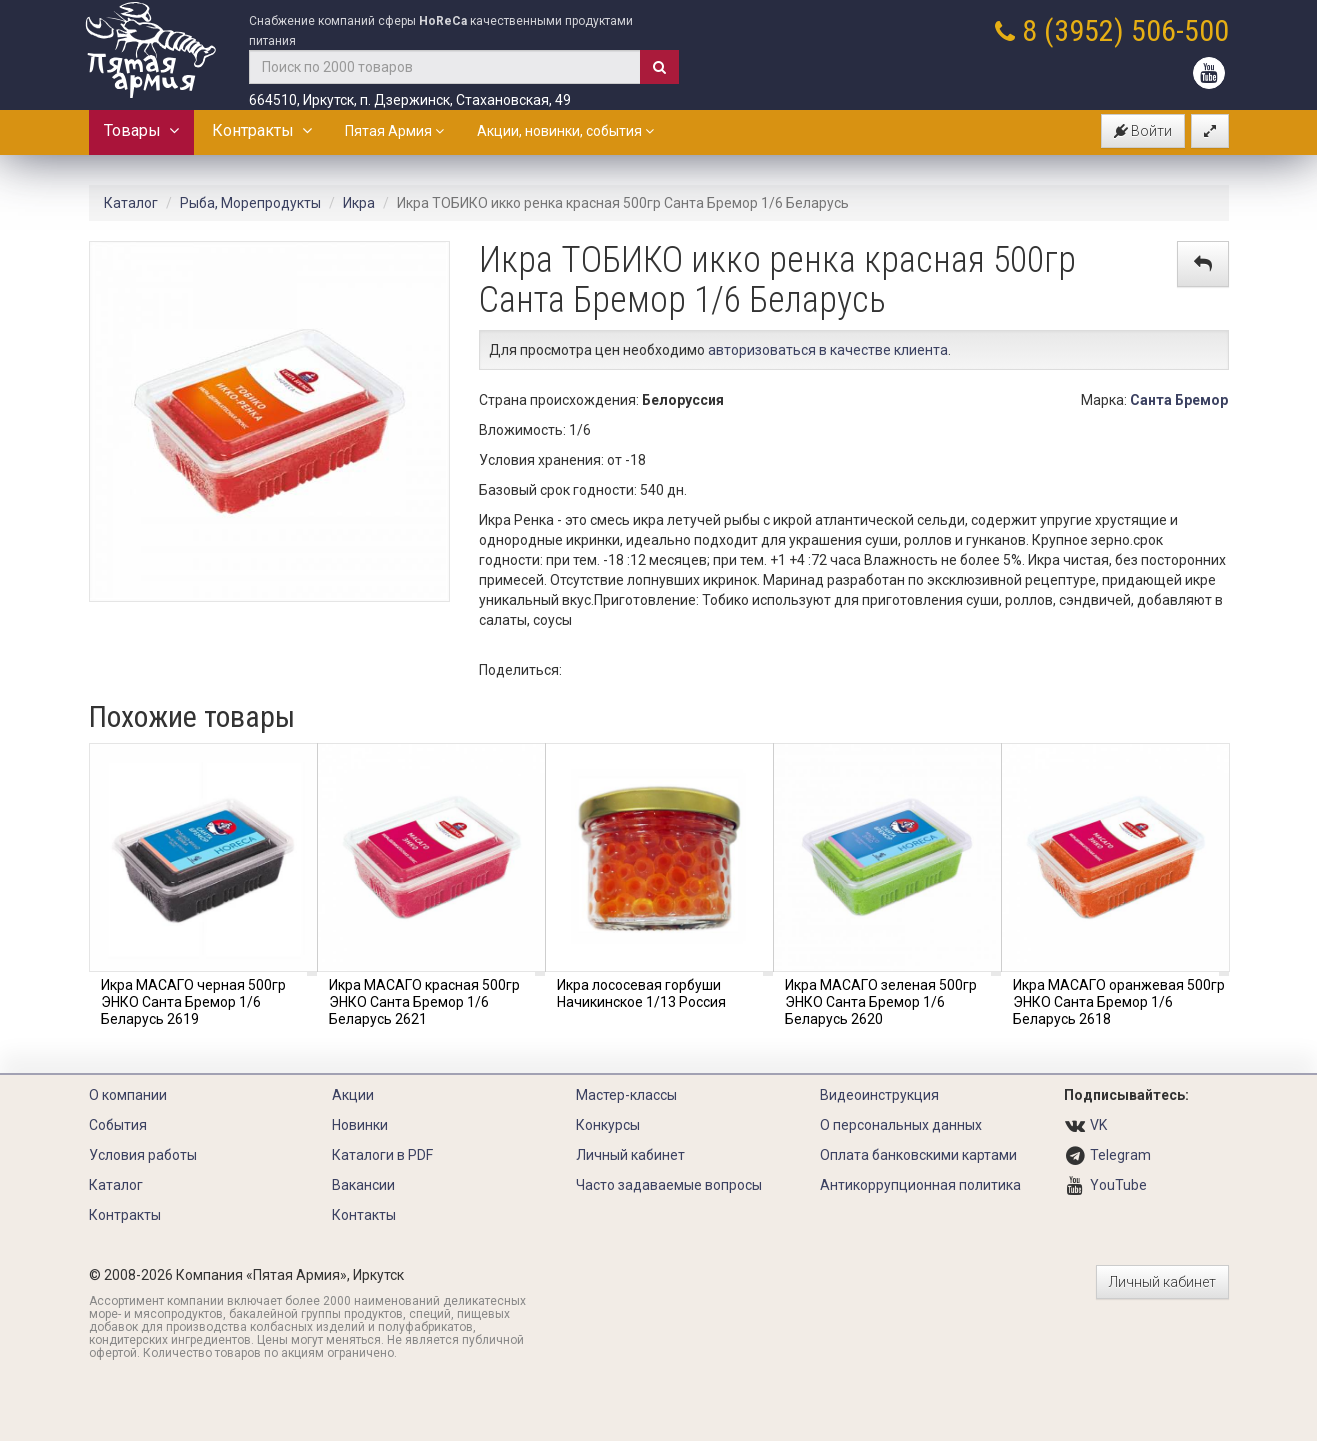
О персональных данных (901, 1125)
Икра (359, 203)
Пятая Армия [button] (394, 131)
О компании (128, 1095)
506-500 (1180, 30)
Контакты (364, 1215)
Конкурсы (608, 1125)
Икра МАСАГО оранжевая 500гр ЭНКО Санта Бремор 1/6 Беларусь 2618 (1119, 1002)
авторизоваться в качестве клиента (828, 350)
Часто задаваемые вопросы (669, 1185)
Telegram (1120, 1155)
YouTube (1118, 1185)
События (118, 1125)
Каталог (131, 203)
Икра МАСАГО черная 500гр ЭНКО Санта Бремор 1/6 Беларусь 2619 (193, 1002)
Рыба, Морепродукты (250, 203)
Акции (353, 1095)
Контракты (262, 130)
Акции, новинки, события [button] (565, 131)
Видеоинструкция (879, 1095)
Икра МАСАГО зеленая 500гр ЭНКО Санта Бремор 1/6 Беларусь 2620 (881, 1002)
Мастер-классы (626, 1095)
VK (1098, 1125)
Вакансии (363, 1185)
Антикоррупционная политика (920, 1185)
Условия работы (143, 1155)
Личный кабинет (630, 1155)
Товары (141, 130)
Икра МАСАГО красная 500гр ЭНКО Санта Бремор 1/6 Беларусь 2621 (424, 1002)
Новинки (360, 1125)
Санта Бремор (1179, 400)
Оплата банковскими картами (918, 1155)
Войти (1143, 131)
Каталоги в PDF (382, 1155)
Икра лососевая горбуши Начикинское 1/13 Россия (641, 993)
